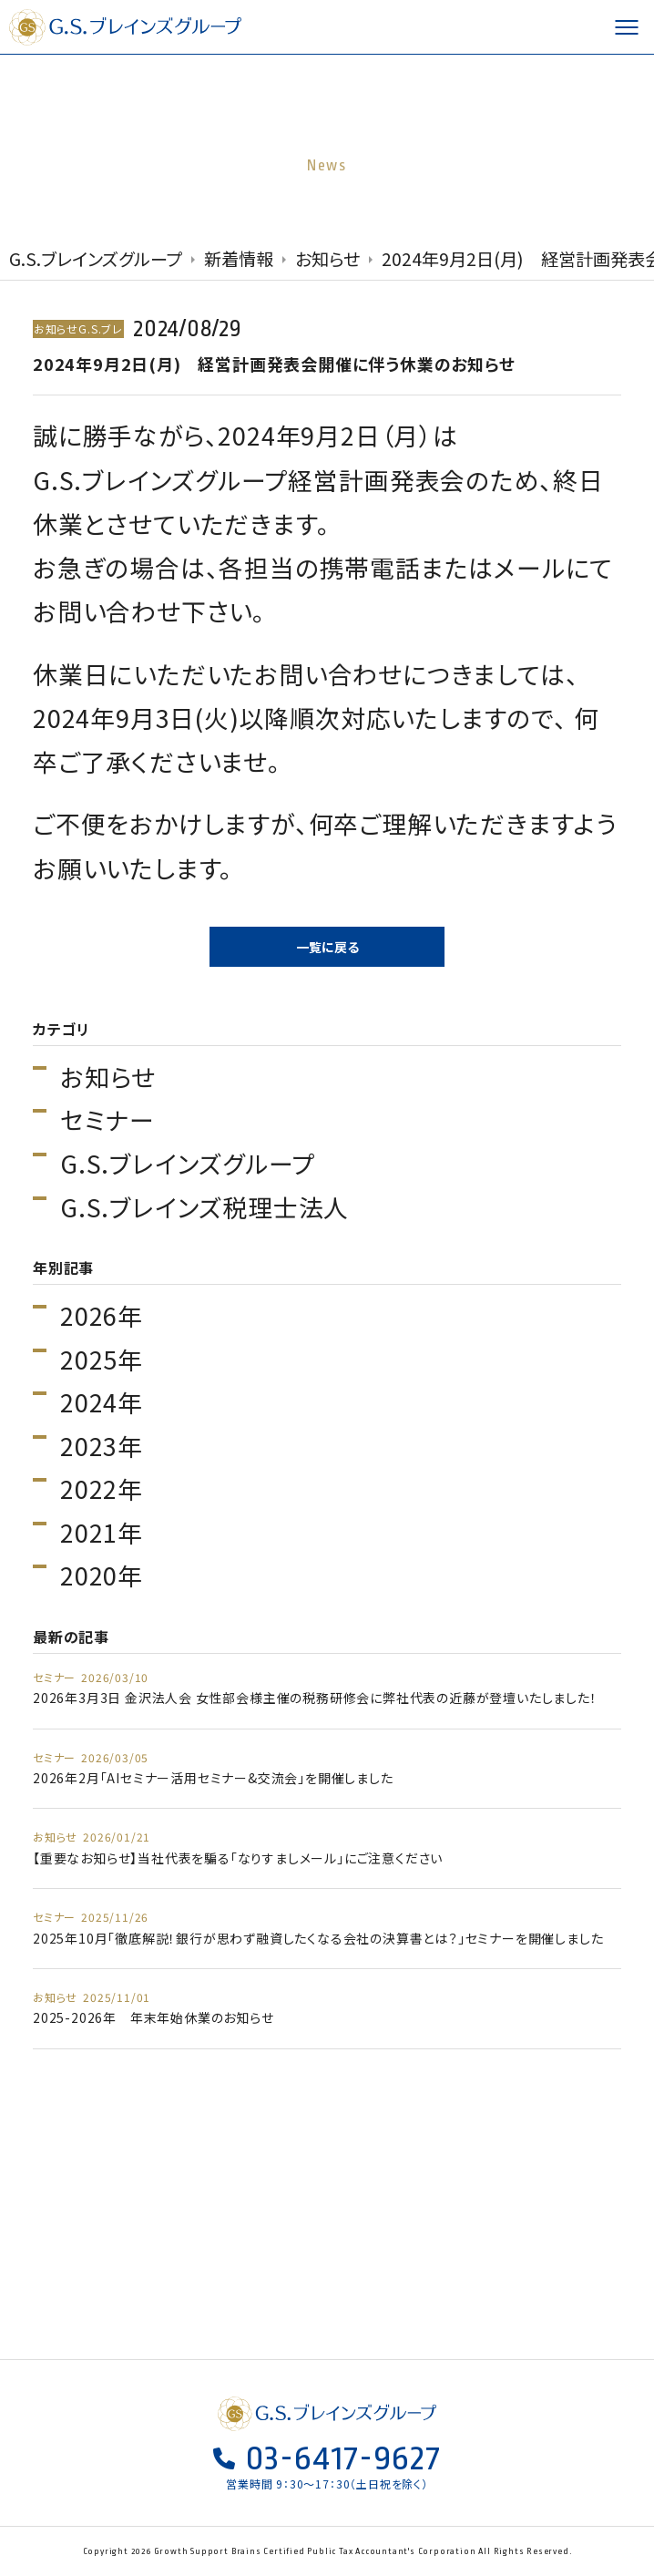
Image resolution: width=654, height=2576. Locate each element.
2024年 (101, 1402)
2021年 (101, 1532)
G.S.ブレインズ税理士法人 (204, 1207)
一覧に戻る (327, 947)
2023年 (101, 1446)
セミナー (107, 1120)
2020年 (101, 1575)
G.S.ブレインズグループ (127, 27)
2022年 (101, 1489)
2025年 (101, 1359)
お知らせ (108, 1077)
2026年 (101, 1315)
